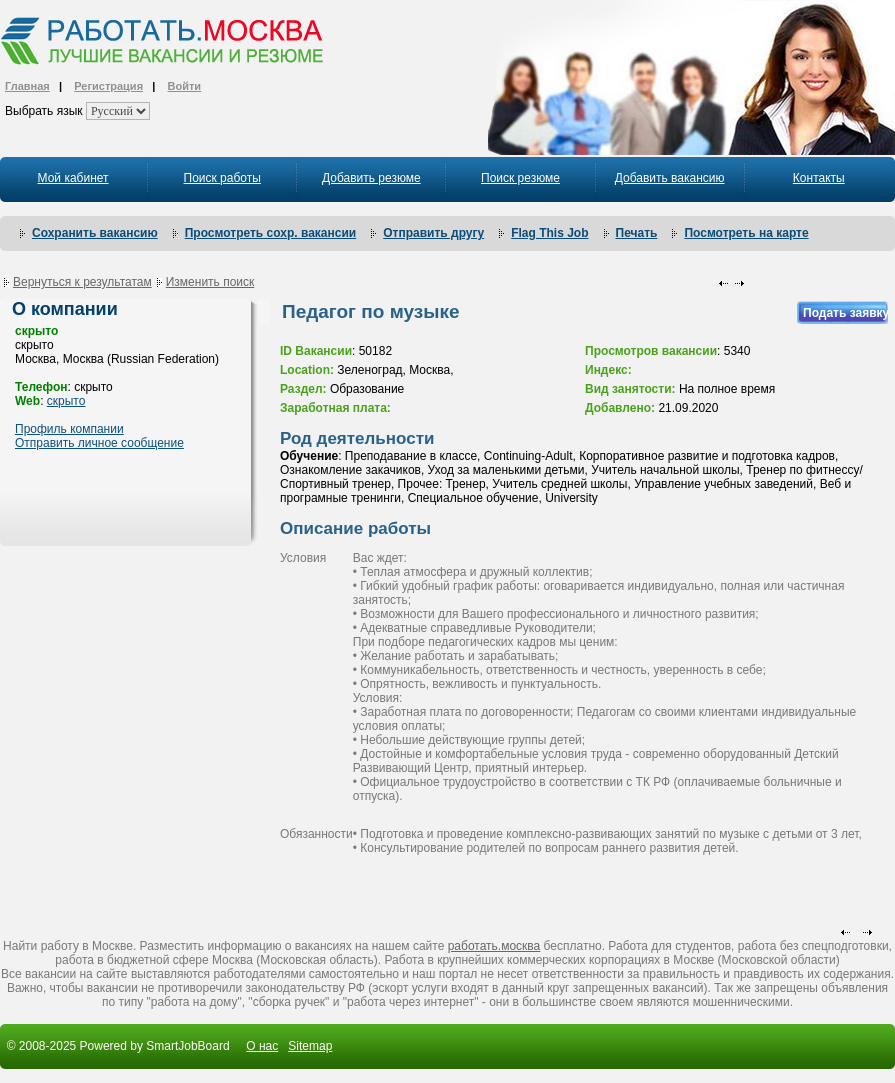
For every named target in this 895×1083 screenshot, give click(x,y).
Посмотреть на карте (746, 233)
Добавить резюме (371, 178)
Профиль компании (69, 429)
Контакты (819, 178)
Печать (637, 233)
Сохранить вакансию (95, 233)
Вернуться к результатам (82, 282)
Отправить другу (433, 233)
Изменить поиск (210, 282)
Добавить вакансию (670, 178)
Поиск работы (222, 178)
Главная (27, 86)
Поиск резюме (520, 178)
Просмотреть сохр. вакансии (271, 233)
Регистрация (108, 86)
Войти (185, 86)
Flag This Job (549, 233)
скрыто (66, 401)
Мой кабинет (73, 178)
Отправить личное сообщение (99, 443)
